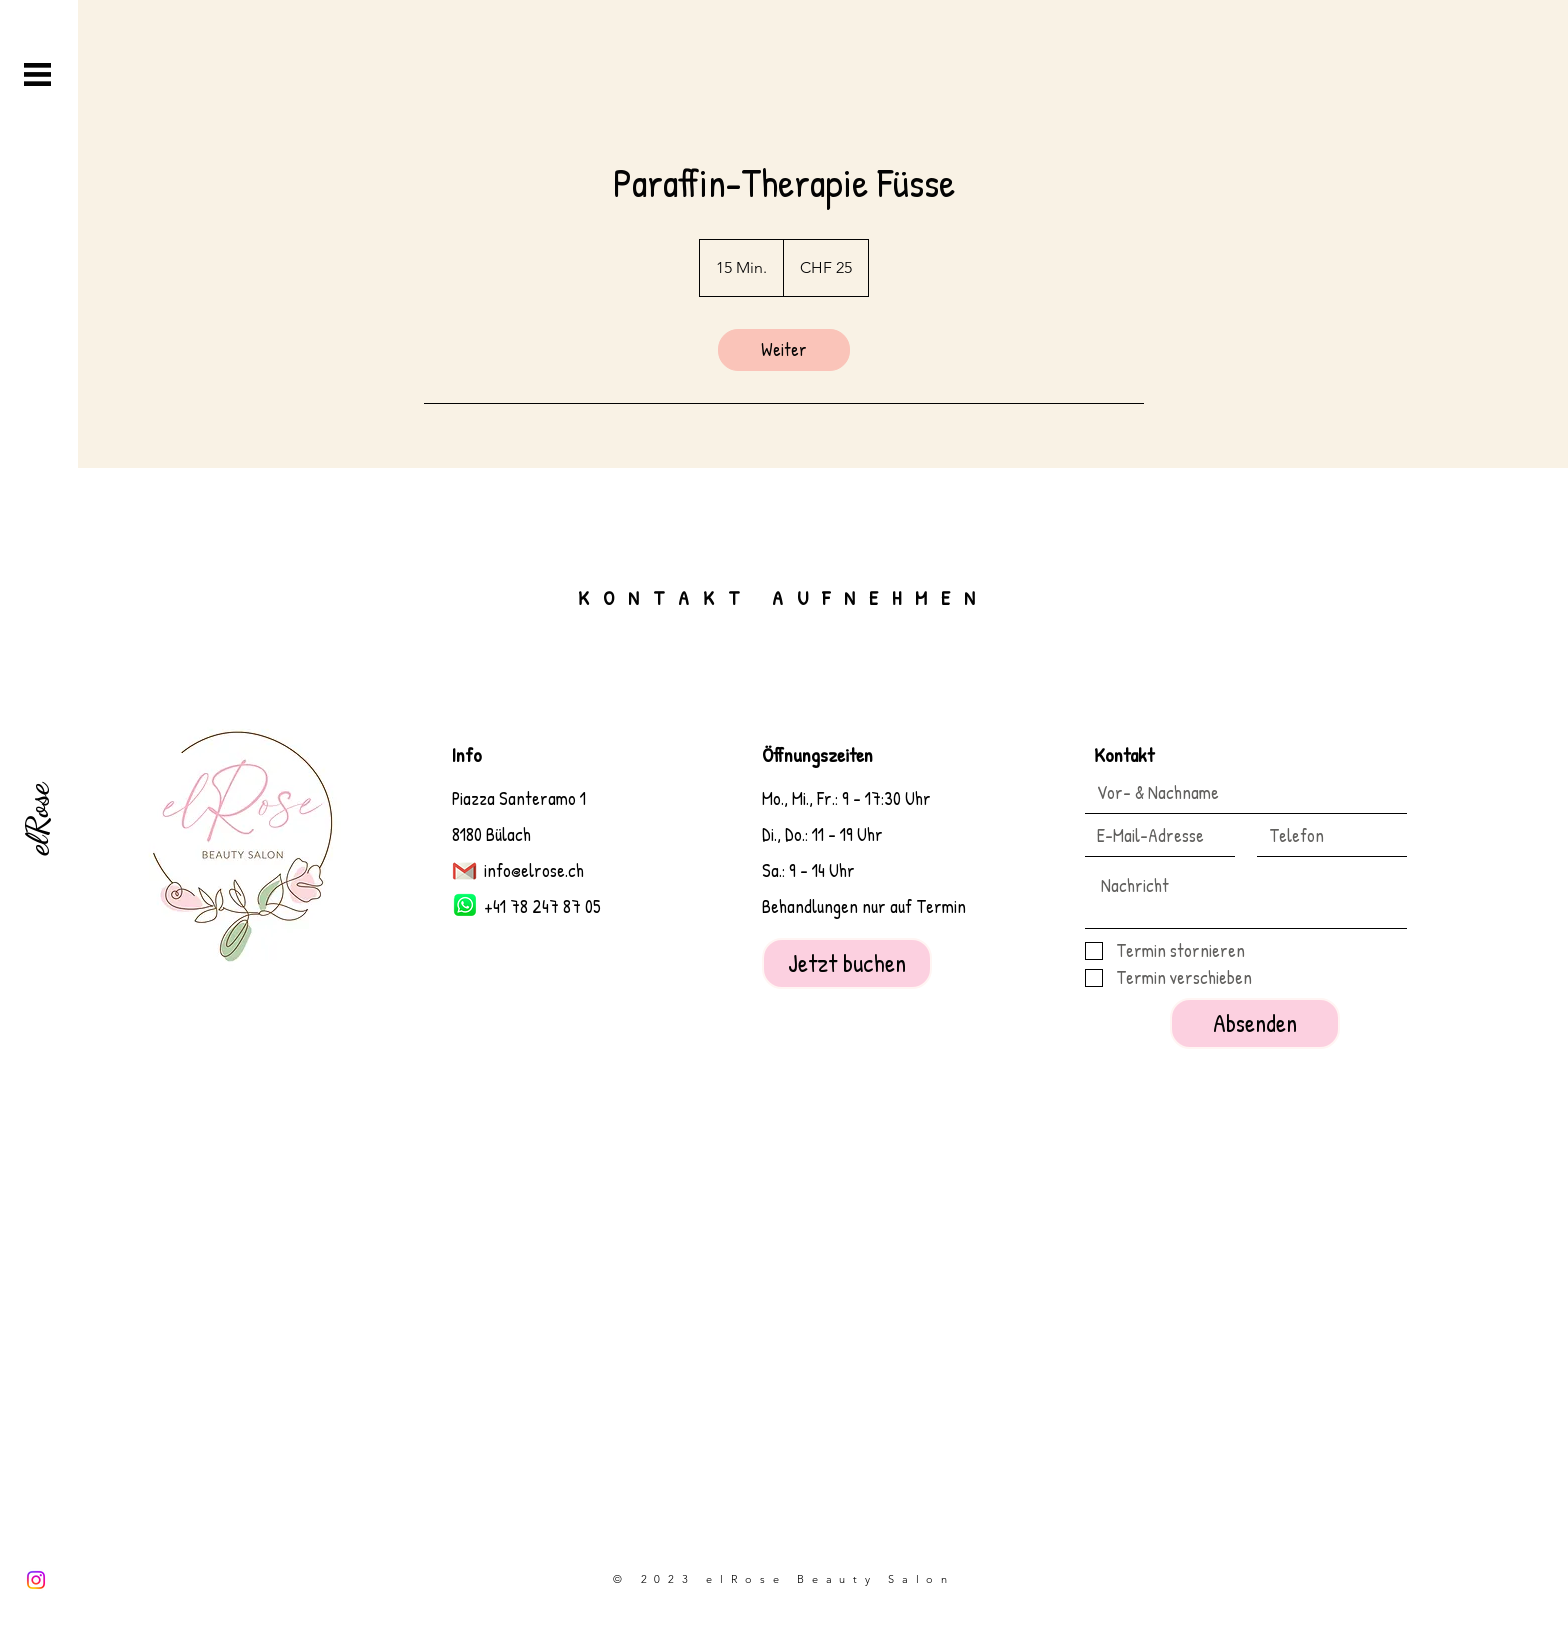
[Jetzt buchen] (847, 963)
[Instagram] (36, 1580)
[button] (37, 74)
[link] (784, 350)
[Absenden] (1255, 1023)
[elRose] (37, 818)
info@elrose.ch (534, 870)
